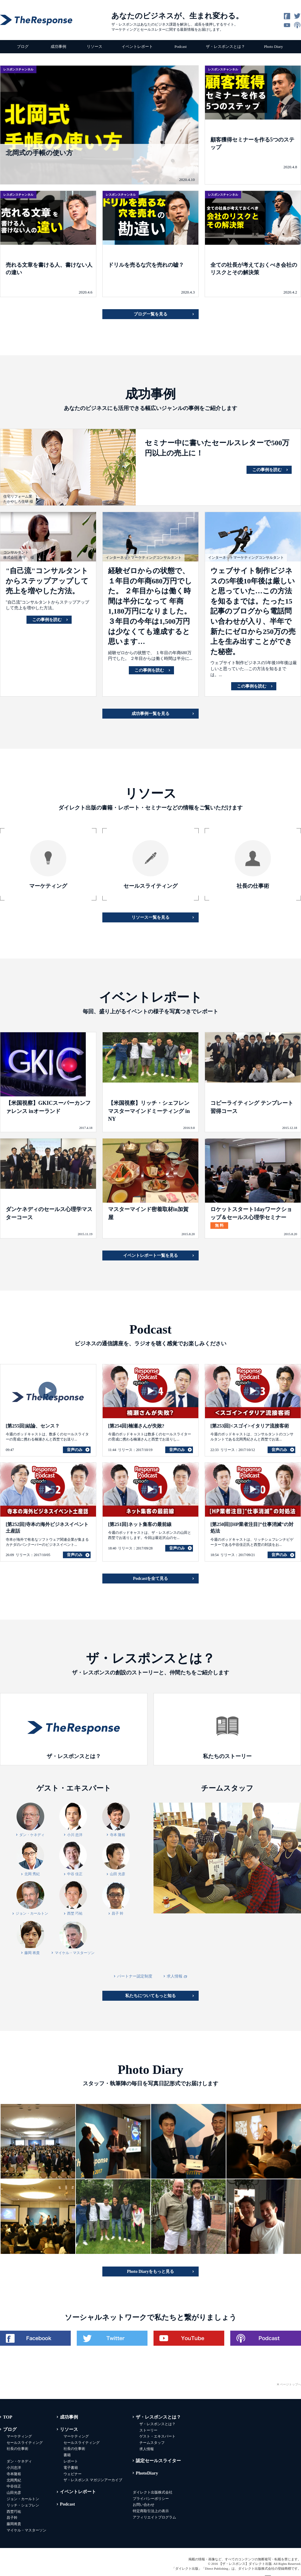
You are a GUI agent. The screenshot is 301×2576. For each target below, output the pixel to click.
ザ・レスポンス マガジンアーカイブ (93, 2480)
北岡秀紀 (14, 2480)
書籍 (67, 2455)
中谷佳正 (14, 2486)
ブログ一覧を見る (150, 314)
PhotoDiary (147, 2473)
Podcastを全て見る (150, 1578)
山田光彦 (14, 2493)
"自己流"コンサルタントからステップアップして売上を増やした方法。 (47, 581)
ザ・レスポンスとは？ (225, 46)
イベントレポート (137, 46)
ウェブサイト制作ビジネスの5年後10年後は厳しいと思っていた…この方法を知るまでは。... (253, 668)
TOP (7, 2417)
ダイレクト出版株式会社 (152, 2492)
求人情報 (177, 1976)
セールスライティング (25, 2443)
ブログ (23, 46)
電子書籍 (71, 2468)
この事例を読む (267, 470)
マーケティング (19, 2436)
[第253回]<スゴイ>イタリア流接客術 (249, 1425)
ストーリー (148, 2430)
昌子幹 (12, 2517)
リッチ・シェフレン (23, 2505)
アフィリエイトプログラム (154, 2517)
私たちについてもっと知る (150, 1995)
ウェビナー (73, 2474)
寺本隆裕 (14, 2474)
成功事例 (58, 46)
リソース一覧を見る (150, 917)
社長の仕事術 (17, 2449)
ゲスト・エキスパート (157, 2436)
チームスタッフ (152, 2443)
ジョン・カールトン (23, 2499)
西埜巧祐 (14, 2511)
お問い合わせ (143, 2505)
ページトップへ (290, 2384)
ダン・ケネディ (19, 2461)
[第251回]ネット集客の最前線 (140, 1524)
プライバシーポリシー (151, 2499)
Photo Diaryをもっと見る (150, 2271)
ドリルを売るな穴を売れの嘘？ (146, 265)
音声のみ (74, 1449)
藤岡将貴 (14, 2524)
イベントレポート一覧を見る (150, 1255)
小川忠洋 (14, 2468)
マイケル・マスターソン (26, 2530)
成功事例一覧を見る (150, 713)
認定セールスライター (158, 2460)
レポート (71, 2461)
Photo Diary (273, 46)
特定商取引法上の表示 (151, 2511)
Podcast (181, 46)
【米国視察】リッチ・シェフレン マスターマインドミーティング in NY (149, 1111)
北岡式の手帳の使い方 (39, 153)
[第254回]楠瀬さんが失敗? (136, 1425)
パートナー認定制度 (134, 1976)
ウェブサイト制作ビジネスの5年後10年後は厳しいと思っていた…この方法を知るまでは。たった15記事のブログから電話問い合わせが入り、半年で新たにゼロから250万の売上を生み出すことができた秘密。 (253, 611)
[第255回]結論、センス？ (33, 1425)
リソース (94, 46)
